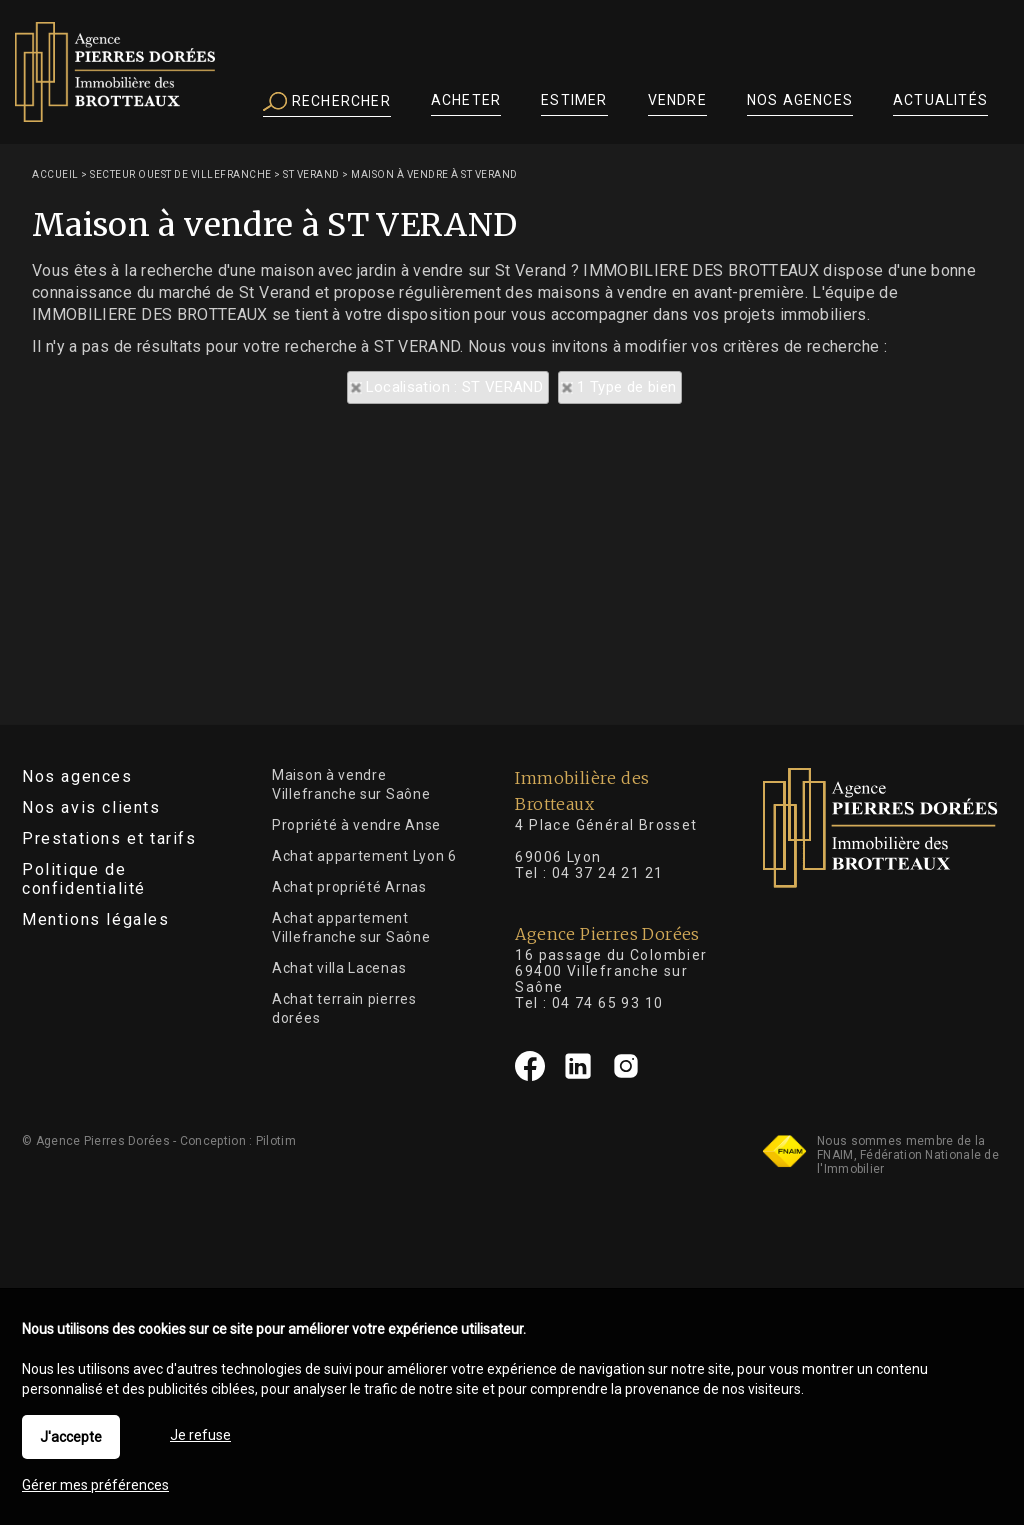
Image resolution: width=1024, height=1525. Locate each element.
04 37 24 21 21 (608, 873)
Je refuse (200, 1435)
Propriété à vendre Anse (356, 825)
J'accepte (71, 1437)
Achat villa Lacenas (339, 968)
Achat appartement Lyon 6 (364, 856)
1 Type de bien (626, 387)
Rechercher (327, 102)
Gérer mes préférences (95, 1485)
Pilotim (276, 1141)
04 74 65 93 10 (608, 1003)
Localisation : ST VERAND (454, 387)
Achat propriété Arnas (349, 887)
